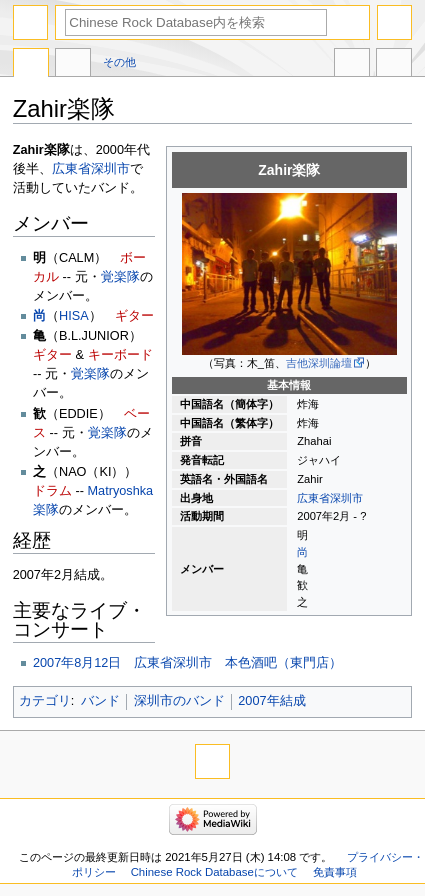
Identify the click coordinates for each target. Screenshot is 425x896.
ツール (394, 65)
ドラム (52, 491)
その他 (119, 62)
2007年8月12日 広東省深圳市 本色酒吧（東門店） (187, 663)
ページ (31, 65)
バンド (100, 701)
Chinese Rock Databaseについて (214, 872)
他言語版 (352, 65)
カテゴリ (45, 701)
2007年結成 (271, 701)
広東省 (313, 498)
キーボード (120, 355)
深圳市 (346, 498)
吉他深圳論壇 (319, 363)
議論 (73, 65)
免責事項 (335, 872)
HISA (74, 316)
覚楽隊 (120, 277)
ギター (134, 316)
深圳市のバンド (179, 701)
